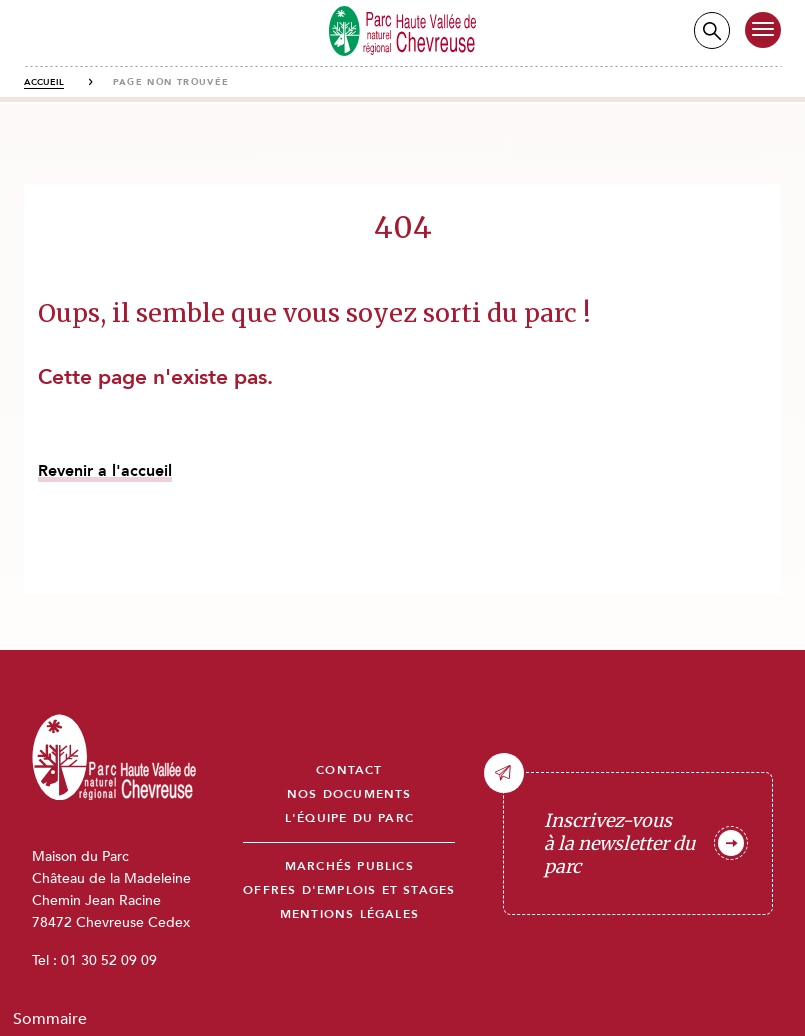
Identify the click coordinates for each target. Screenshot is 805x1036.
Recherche (712, 30)
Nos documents (349, 794)
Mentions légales (349, 914)
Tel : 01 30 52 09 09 (94, 960)
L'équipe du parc (349, 818)
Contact (349, 770)
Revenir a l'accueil (105, 471)
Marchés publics (349, 866)
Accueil (44, 82)
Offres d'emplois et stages (349, 890)
